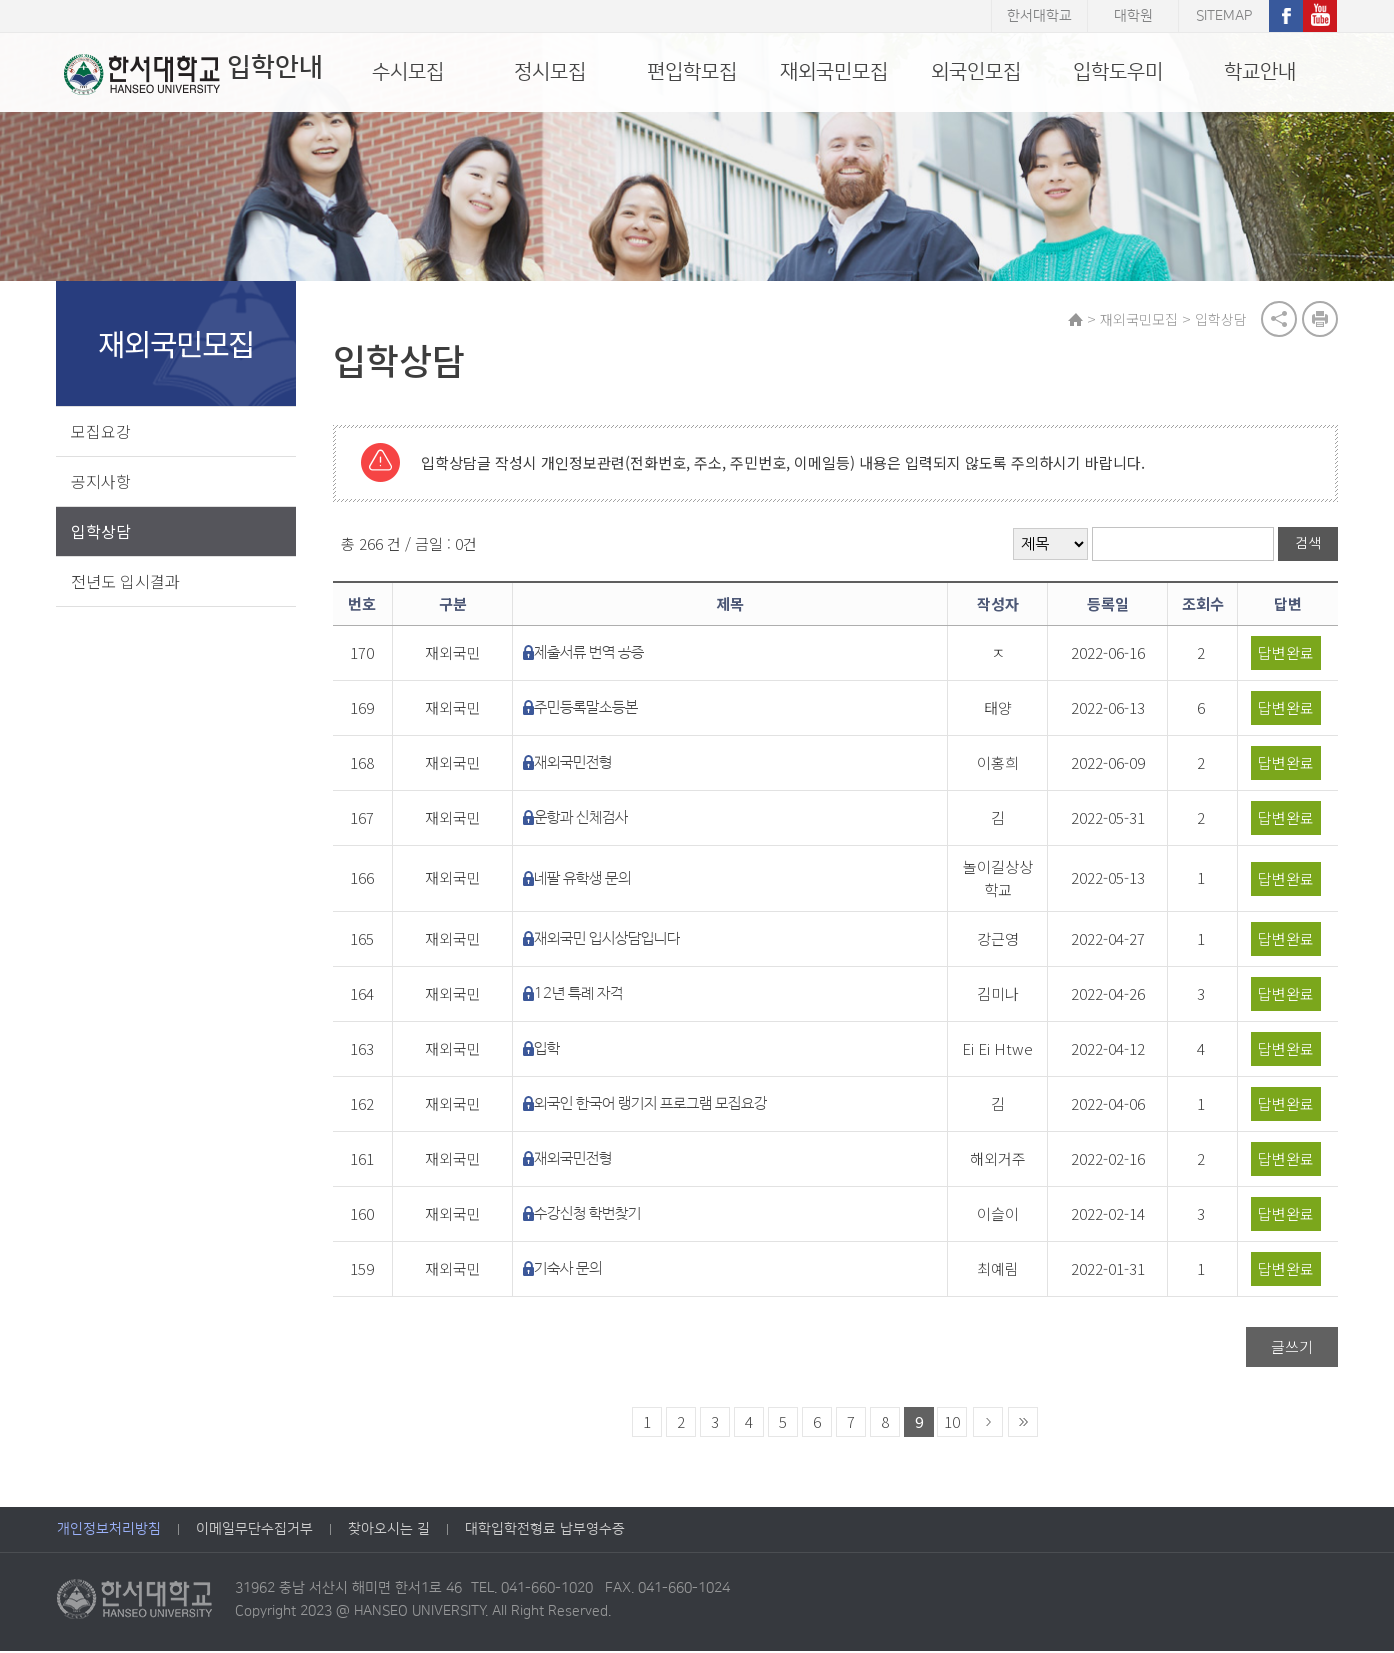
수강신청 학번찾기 (592, 1215)
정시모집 (550, 72)
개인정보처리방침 (109, 1531)
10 (954, 1423)
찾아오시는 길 (389, 1531)
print (1319, 320)
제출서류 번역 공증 (594, 654)
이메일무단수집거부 (254, 1531)
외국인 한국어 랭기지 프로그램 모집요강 (655, 1105)
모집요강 (102, 432)
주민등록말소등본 (591, 709)
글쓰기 (1291, 1348)
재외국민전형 (578, 764)
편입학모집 (692, 72)
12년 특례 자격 (583, 995)
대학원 (1133, 16)
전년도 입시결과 (126, 582)
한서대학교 (1039, 16)
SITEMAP (1224, 16)
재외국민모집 (834, 72)
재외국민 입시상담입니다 (612, 940)
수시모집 (408, 72)
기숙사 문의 (573, 1270)
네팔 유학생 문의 (587, 880)
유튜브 (1320, 16)
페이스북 (1286, 16)
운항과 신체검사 (586, 819)
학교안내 (1260, 72)
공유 (1278, 320)
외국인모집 (976, 72)
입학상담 (102, 532)
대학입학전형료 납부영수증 (545, 1531)
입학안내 (186, 74)
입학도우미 (1118, 72)
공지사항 (102, 482)
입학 (552, 1050)
